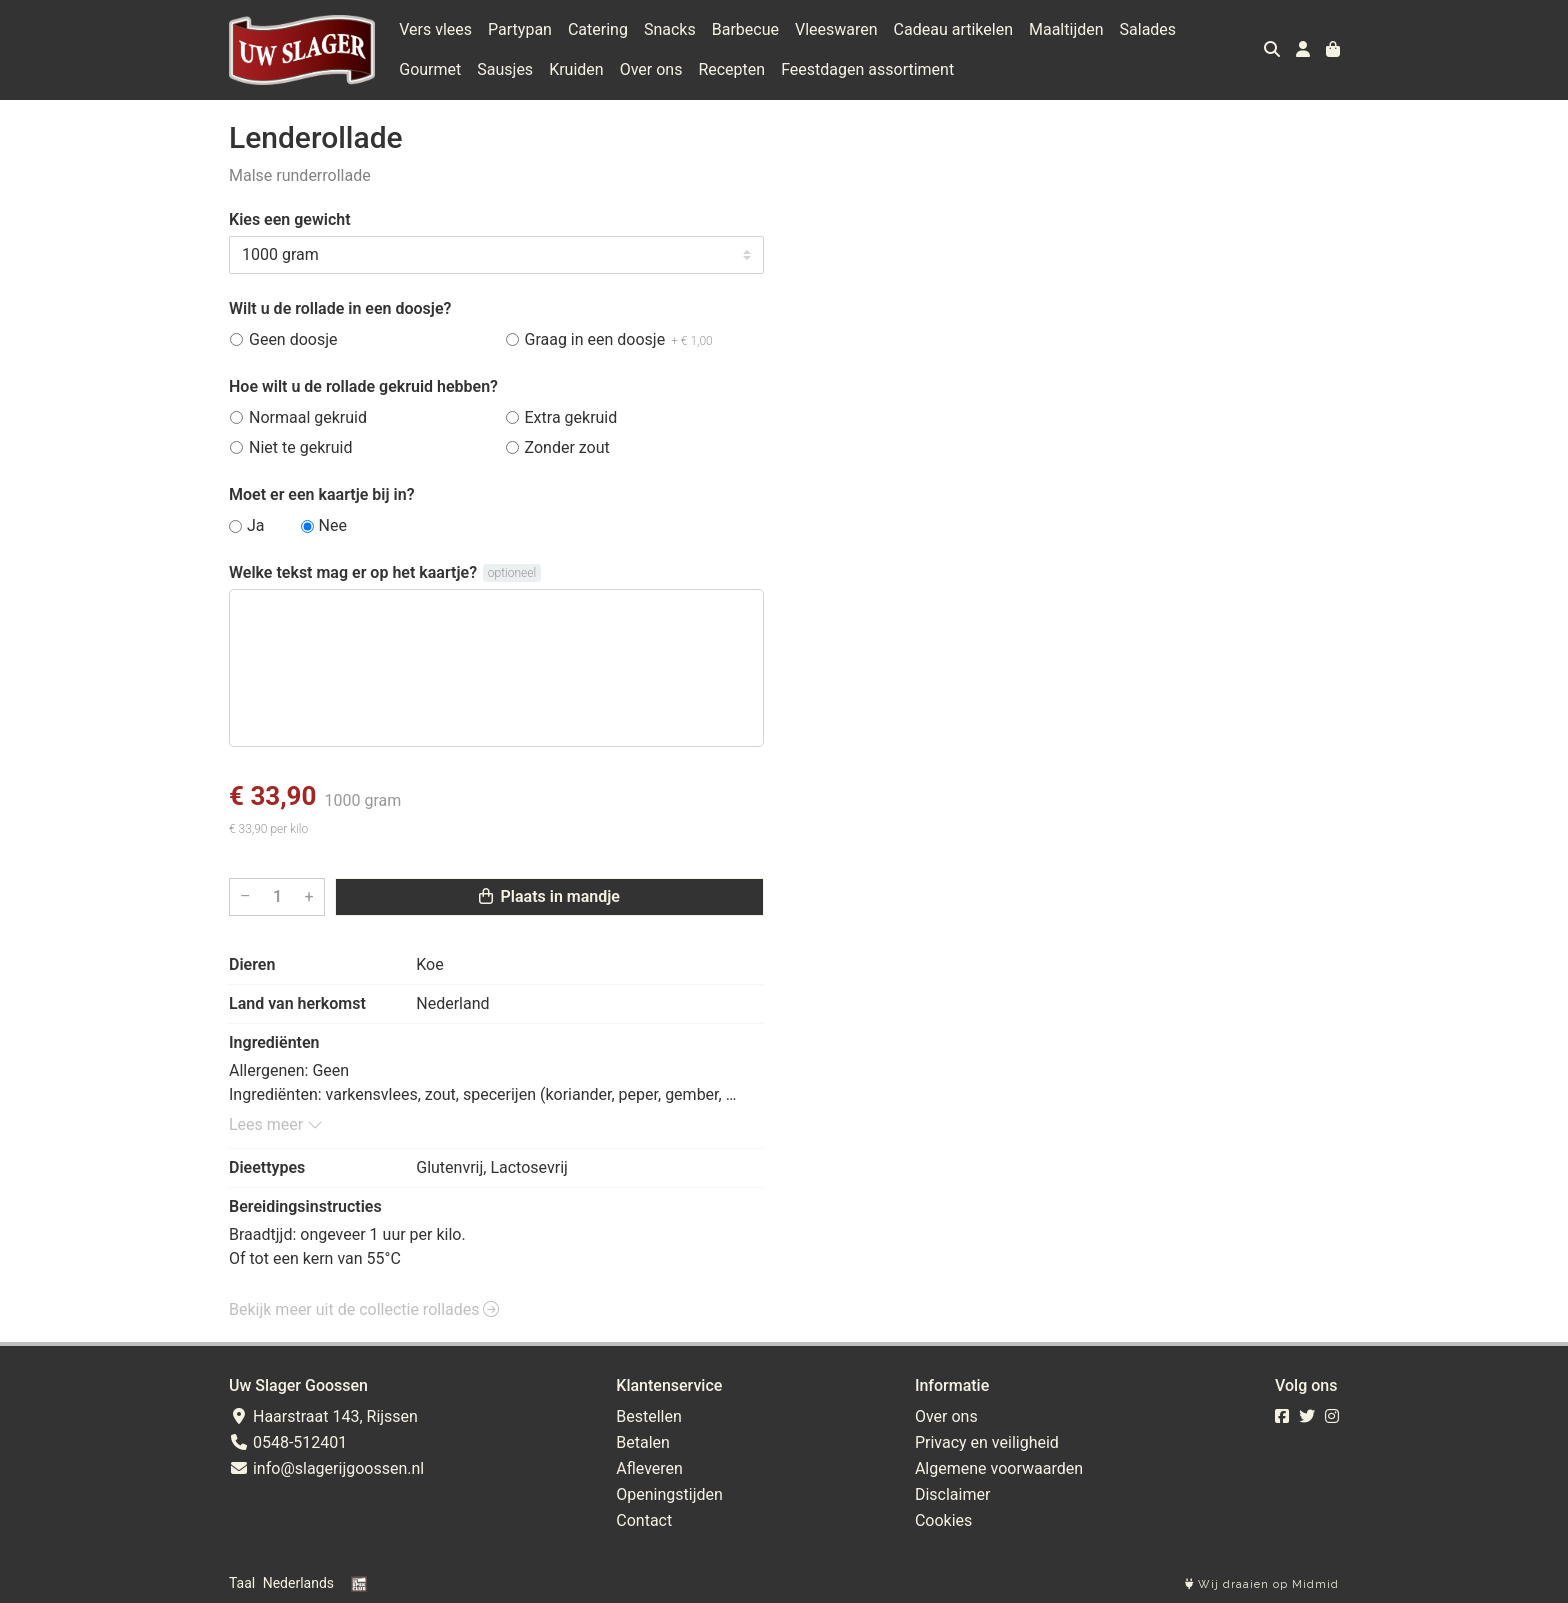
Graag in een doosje (619, 339)
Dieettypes (267, 1167)
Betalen (643, 1442)
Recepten (731, 69)
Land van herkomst (297, 1003)
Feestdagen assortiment (867, 69)
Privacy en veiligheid (987, 1442)
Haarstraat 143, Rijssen (323, 1416)
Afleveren (649, 1468)
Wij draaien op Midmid (1262, 1584)
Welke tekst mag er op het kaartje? (353, 572)
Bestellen (649, 1416)
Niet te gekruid (300, 447)
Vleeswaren (836, 29)
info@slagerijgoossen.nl (326, 1468)
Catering (598, 29)
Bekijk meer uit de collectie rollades (364, 1309)
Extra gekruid (571, 417)
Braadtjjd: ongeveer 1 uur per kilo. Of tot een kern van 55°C (347, 1246)
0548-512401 (288, 1442)
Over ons (651, 69)
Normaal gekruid (308, 417)
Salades (1148, 29)
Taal (242, 1583)
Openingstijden (669, 1494)
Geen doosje (293, 339)
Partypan (520, 29)
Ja (256, 525)
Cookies (943, 1520)
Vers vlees (435, 29)
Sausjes (505, 69)
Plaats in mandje (549, 896)
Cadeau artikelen (953, 29)
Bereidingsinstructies (305, 1206)
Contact (644, 1520)
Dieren (252, 964)
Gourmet (430, 69)
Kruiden (576, 69)
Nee (333, 525)
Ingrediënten (274, 1042)
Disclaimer (952, 1494)
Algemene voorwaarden (999, 1468)
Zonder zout (567, 447)
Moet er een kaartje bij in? (322, 494)
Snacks (670, 29)
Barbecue (745, 29)
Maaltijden (1066, 29)
